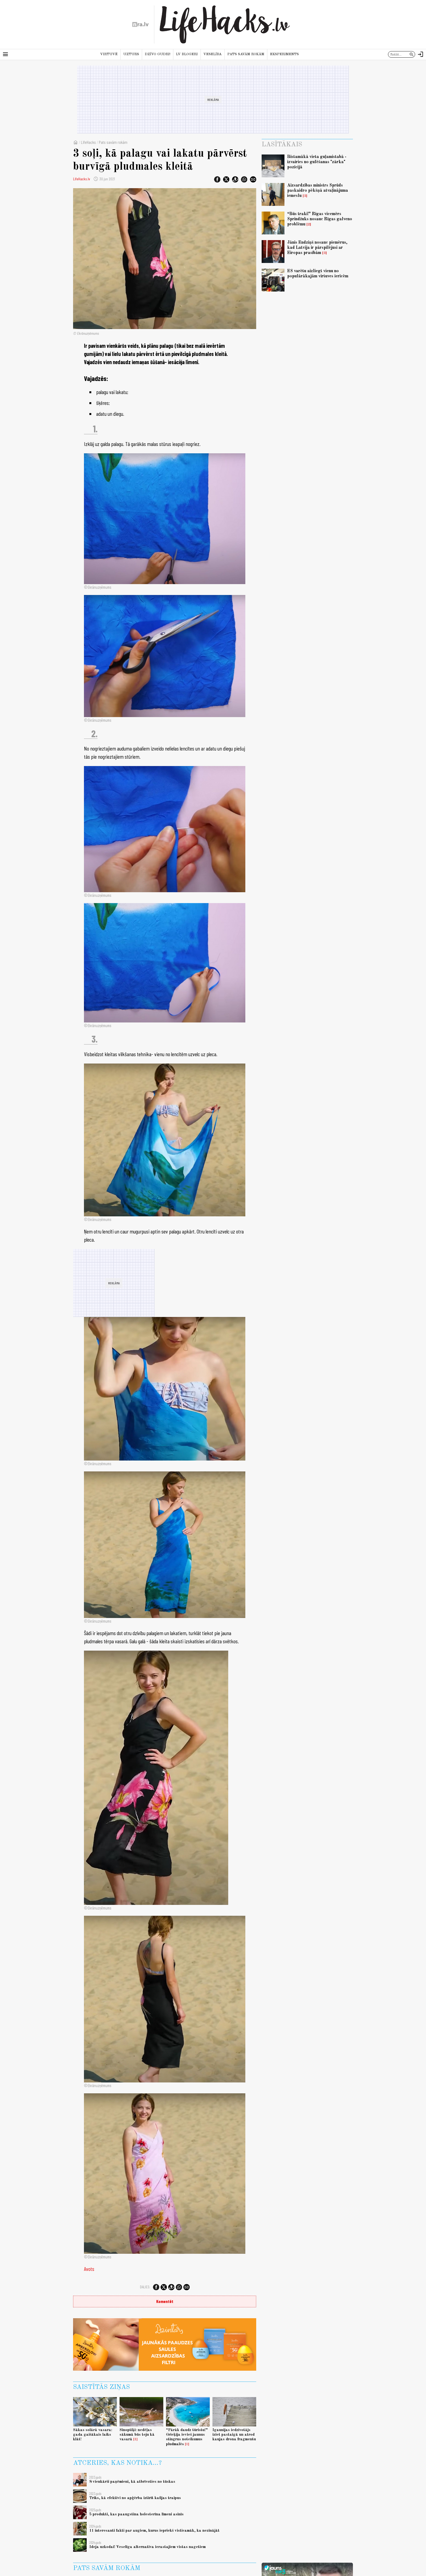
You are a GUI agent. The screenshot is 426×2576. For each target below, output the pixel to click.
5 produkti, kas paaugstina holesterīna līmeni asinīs (136, 2514)
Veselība (212, 54)
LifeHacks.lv (81, 178)
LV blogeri (187, 54)
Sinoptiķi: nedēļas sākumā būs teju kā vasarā (137, 2434)
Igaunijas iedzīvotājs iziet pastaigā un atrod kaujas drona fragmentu (234, 2434)
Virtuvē (109, 54)
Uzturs (131, 54)
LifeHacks (88, 142)
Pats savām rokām (245, 54)
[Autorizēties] (420, 54)
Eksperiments (284, 54)
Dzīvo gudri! (157, 54)
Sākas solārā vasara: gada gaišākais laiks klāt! (92, 2434)
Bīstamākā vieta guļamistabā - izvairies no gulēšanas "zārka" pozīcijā (316, 162)
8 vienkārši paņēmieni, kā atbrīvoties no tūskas (132, 2482)
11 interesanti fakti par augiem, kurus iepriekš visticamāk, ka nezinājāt (154, 2530)
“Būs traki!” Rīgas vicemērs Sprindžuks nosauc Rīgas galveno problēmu (319, 219)
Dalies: (145, 2286)
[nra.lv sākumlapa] (140, 24)
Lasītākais (282, 144)
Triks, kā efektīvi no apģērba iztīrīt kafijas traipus (135, 2498)
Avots (89, 2268)
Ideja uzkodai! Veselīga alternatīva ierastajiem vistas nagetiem (147, 2547)
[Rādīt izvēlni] (5, 54)
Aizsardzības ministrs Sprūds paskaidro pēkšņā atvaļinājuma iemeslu (317, 190)
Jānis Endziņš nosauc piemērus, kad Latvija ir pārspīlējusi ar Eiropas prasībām (317, 247)
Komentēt (164, 2301)
